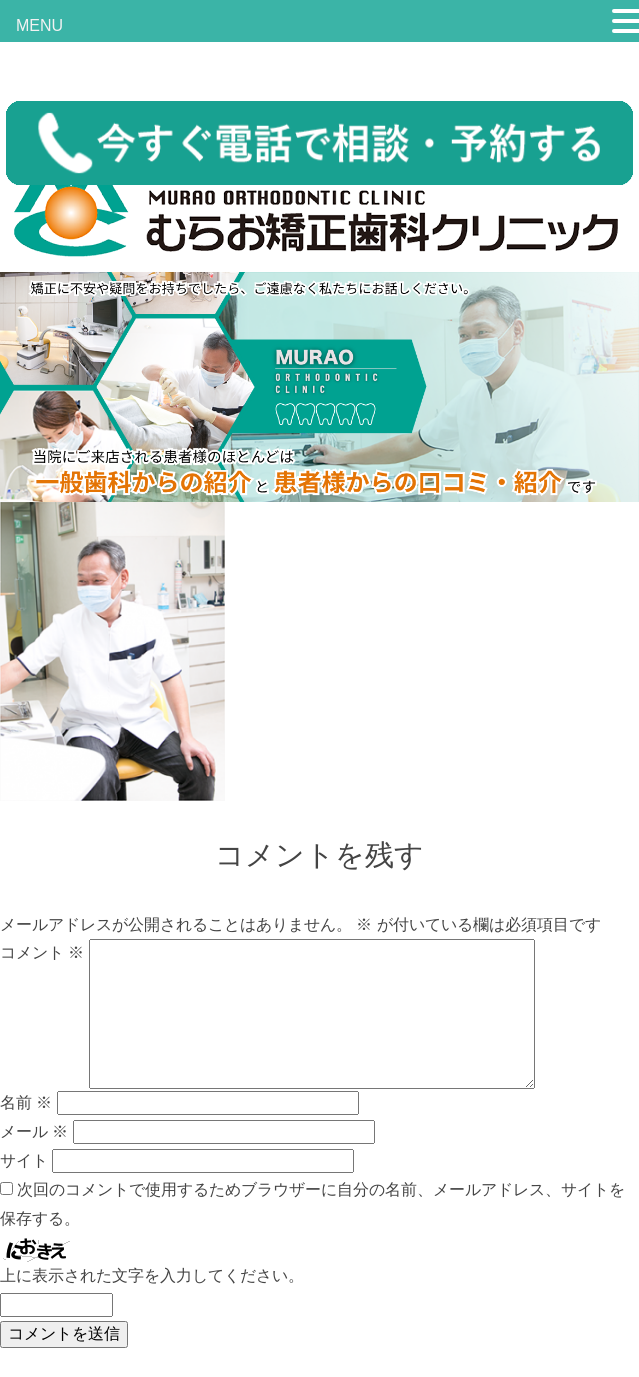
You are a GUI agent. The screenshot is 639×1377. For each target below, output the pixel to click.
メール (34, 1131)
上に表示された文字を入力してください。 (152, 1275)
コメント (42, 952)
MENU (39, 25)
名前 (26, 1102)
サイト (24, 1160)
